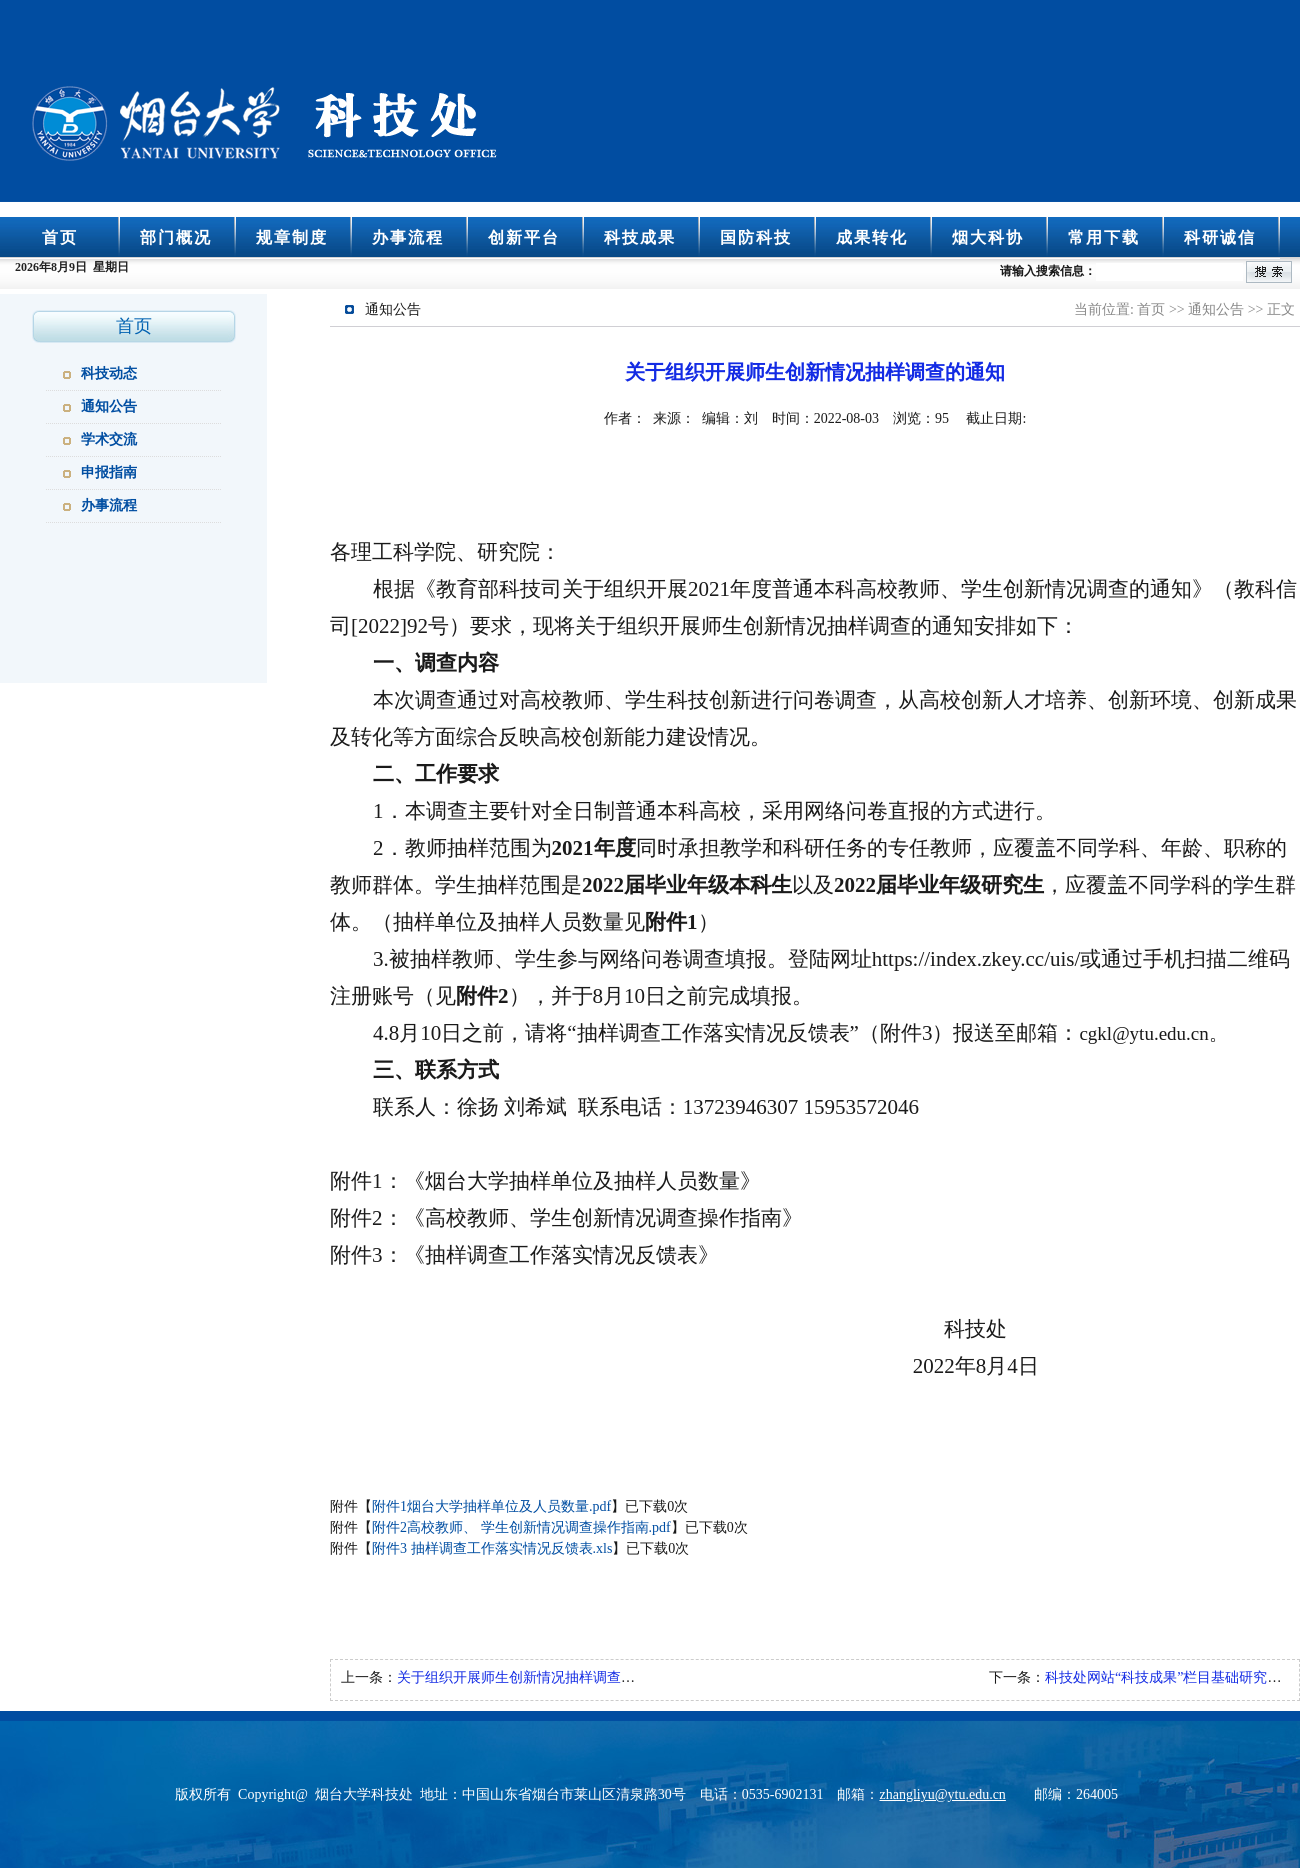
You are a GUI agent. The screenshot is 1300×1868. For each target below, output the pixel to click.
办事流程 (408, 237)
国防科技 (756, 237)
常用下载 (1104, 237)
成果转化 (872, 237)
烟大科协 (988, 237)
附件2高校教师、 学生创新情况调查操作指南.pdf (521, 1527)
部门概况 (176, 237)
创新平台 (524, 237)
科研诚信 (1220, 237)
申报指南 (109, 472)
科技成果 (640, 237)
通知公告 (109, 406)
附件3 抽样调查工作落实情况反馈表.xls (492, 1548)
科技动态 (109, 373)
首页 (60, 237)
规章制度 (292, 237)
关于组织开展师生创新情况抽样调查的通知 (530, 1677)
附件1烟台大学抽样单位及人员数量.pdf (491, 1506)
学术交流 (109, 439)
